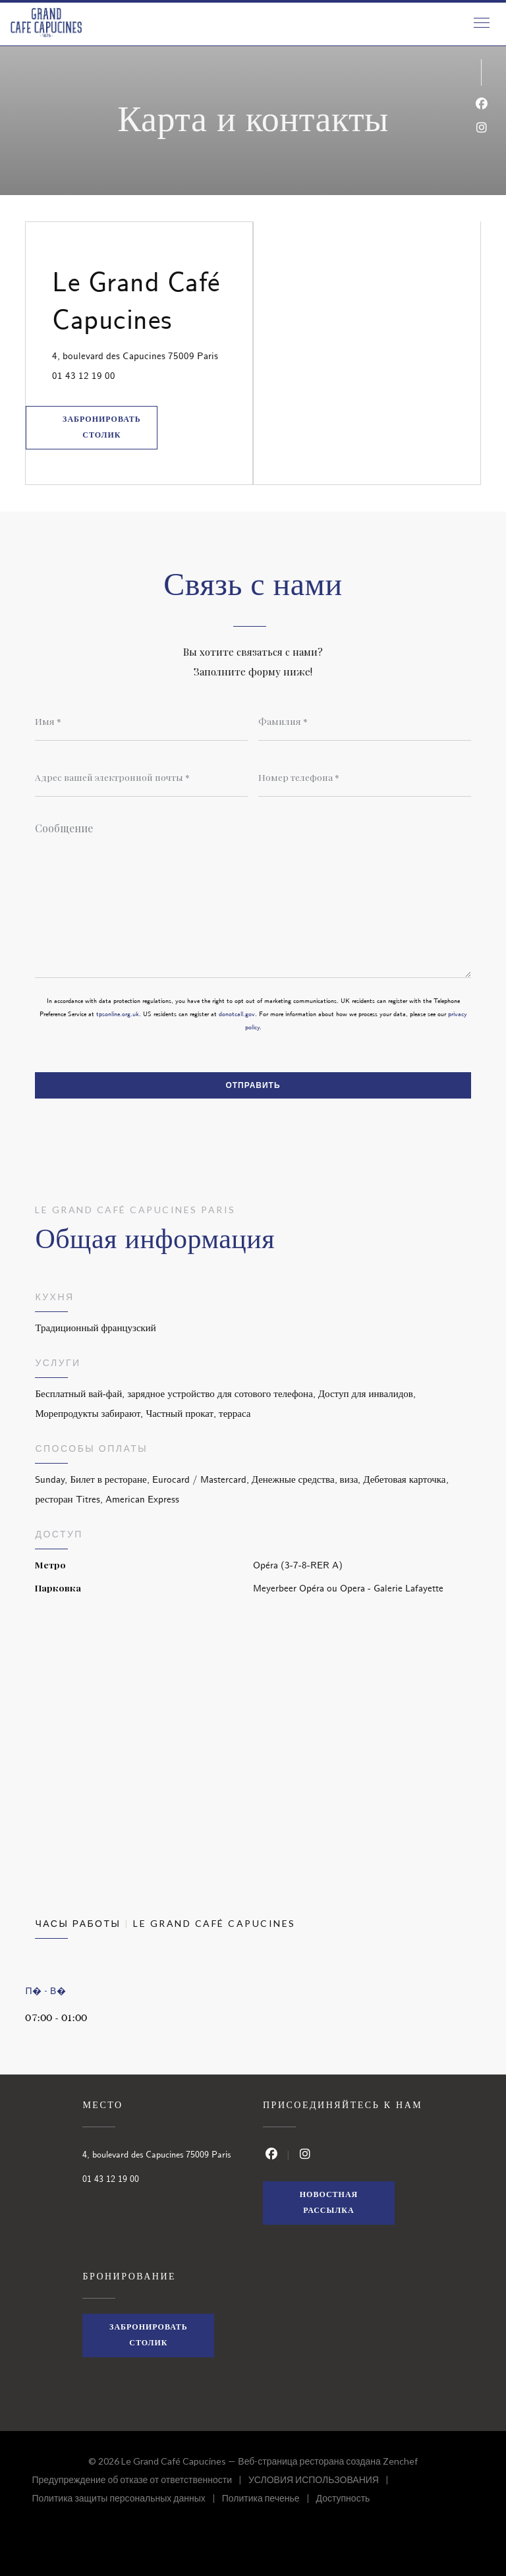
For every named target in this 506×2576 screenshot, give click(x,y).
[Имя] (141, 721)
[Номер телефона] (364, 777)
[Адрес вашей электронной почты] (141, 777)
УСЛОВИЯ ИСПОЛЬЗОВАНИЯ (321, 2481)
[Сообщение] (252, 895)
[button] (481, 23)
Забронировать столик (102, 427)
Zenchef (400, 2461)
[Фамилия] (364, 721)
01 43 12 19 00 (83, 376)
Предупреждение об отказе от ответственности (140, 2481)
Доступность (343, 2499)
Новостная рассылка (329, 2203)
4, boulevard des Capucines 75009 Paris (152, 354)
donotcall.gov (237, 1014)
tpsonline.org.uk (117, 1014)
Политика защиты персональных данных (126, 2499)
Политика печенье (269, 2499)
